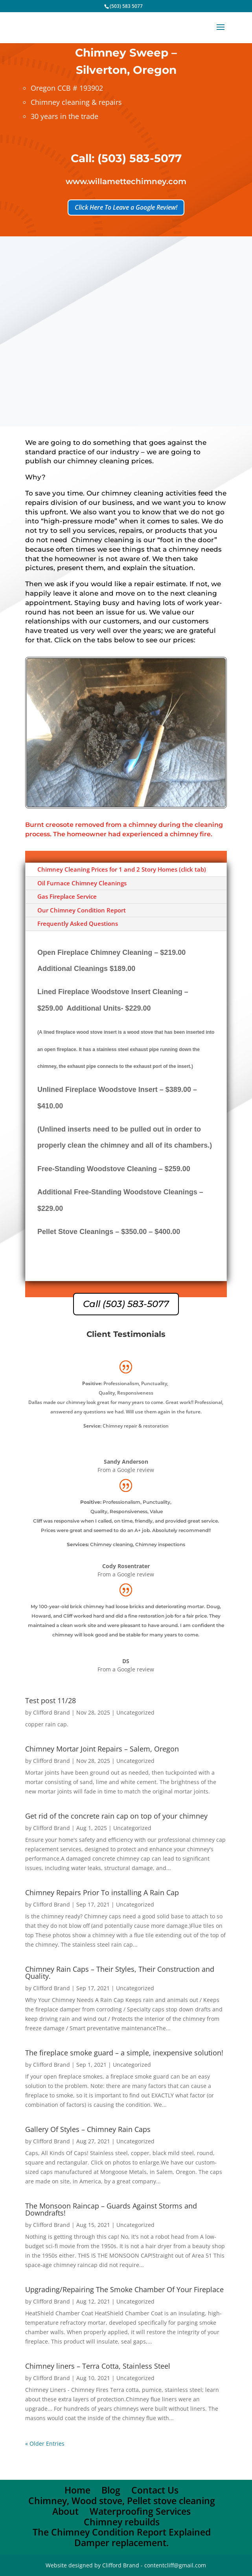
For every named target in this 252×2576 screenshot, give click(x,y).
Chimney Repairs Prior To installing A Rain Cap (102, 1892)
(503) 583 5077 (126, 6)
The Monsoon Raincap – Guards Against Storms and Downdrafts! (111, 2209)
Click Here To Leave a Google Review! (126, 207)
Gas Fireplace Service (67, 896)
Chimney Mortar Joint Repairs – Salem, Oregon (102, 1748)
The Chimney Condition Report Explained (122, 2532)
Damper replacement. (121, 2542)
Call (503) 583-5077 (126, 1303)
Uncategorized (135, 1712)
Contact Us (154, 2490)
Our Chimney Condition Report (81, 910)
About (65, 2511)
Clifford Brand (51, 1712)
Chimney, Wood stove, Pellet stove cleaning (121, 2500)
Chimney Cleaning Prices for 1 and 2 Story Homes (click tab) (121, 869)
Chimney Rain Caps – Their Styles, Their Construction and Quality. (119, 1972)
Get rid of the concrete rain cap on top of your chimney (116, 1816)
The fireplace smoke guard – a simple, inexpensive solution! (124, 2052)
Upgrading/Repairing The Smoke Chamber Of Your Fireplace (124, 2289)
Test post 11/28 (50, 1700)
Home (77, 2490)
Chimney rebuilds (122, 2522)
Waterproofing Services (140, 2511)
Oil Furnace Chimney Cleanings (82, 883)
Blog (110, 2490)
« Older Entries (44, 2443)
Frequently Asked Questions (77, 923)
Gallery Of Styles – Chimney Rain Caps (88, 2129)
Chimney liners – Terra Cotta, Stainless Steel (97, 2366)
